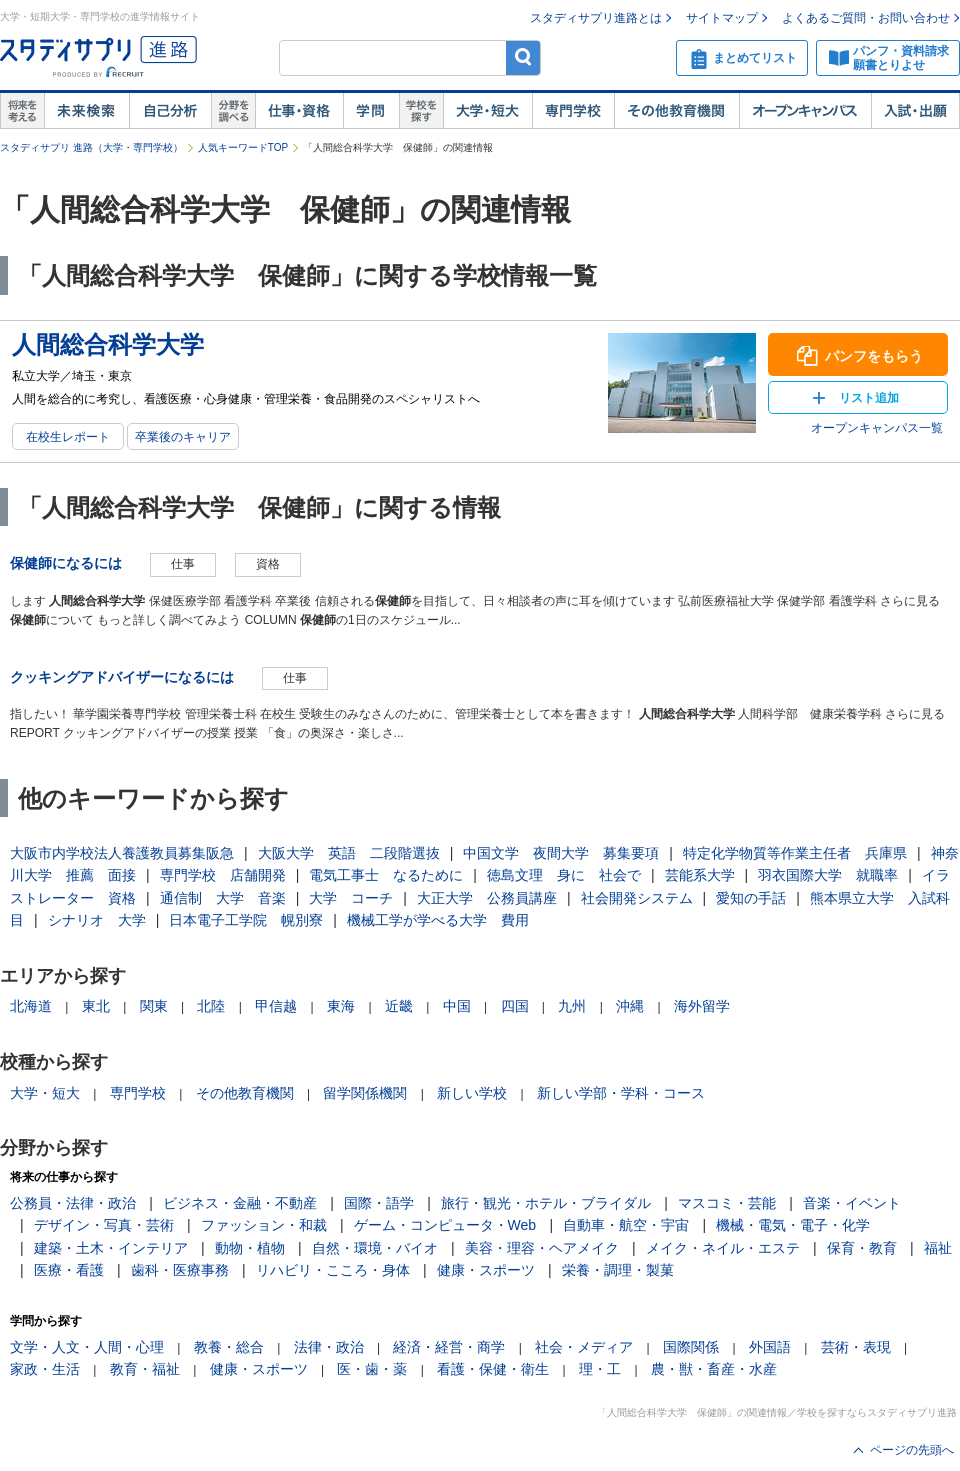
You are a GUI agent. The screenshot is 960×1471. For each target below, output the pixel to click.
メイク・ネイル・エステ (723, 1248)
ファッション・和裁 (264, 1225)
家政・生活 (45, 1369)
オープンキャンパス (805, 111)
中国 (457, 1006)
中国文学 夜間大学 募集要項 (561, 853)
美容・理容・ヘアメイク (542, 1248)
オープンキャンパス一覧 (877, 428)
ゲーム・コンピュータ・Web (445, 1225)
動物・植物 (250, 1248)
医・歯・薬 (372, 1369)
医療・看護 (69, 1270)
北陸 (211, 1006)
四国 (515, 1006)
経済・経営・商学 (449, 1347)
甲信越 (276, 1006)
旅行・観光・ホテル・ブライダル (546, 1203)
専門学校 (573, 111)
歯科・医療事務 (180, 1270)
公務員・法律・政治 (73, 1203)
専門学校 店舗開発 (223, 875)
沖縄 (630, 1006)
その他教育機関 (676, 111)
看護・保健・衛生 (493, 1369)
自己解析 (170, 111)
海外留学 (702, 1006)
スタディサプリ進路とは (596, 18)
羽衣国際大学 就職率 (828, 875)
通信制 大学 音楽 (223, 898)
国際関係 (691, 1347)
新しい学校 (472, 1093)
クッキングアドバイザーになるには (122, 677)
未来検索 (86, 111)
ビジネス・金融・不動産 (240, 1203)
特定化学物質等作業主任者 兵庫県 (795, 853)
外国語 (770, 1347)
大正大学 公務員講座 (487, 898)
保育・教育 (862, 1248)
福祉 (938, 1248)
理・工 (600, 1369)
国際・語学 (379, 1203)
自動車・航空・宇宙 (626, 1225)
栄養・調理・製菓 (618, 1270)
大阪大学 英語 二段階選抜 (349, 853)
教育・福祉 (145, 1369)
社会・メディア (584, 1347)
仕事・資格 (299, 111)
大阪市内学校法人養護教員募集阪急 (122, 853)
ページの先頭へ (912, 1450)
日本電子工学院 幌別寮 (246, 920)
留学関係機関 (365, 1093)
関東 (154, 1006)
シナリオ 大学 (97, 920)
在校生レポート (68, 437)
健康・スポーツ (486, 1270)
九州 (572, 1006)
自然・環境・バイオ (375, 1248)
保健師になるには (66, 563)
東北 (96, 1006)
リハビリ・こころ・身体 (333, 1270)
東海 (341, 1006)
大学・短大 (487, 111)
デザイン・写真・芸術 (104, 1225)
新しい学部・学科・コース (621, 1093)
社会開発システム (637, 898)
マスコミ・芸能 (727, 1203)
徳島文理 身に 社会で (564, 875)
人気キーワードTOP (243, 147)
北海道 (31, 1006)
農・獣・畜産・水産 (714, 1369)
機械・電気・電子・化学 (793, 1225)
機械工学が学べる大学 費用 (438, 920)
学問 (371, 111)
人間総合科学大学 (108, 344)
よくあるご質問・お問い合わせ (866, 18)
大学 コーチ (351, 898)
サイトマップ (722, 18)
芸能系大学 (700, 875)
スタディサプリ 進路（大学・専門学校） (91, 147)
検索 (523, 57)
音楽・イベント (852, 1203)
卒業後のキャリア (183, 437)
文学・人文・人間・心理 (87, 1347)
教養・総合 (229, 1347)
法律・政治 (329, 1347)
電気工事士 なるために (386, 875)
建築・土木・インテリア (111, 1248)
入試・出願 (915, 111)
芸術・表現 (856, 1347)
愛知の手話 (751, 898)
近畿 (399, 1006)
